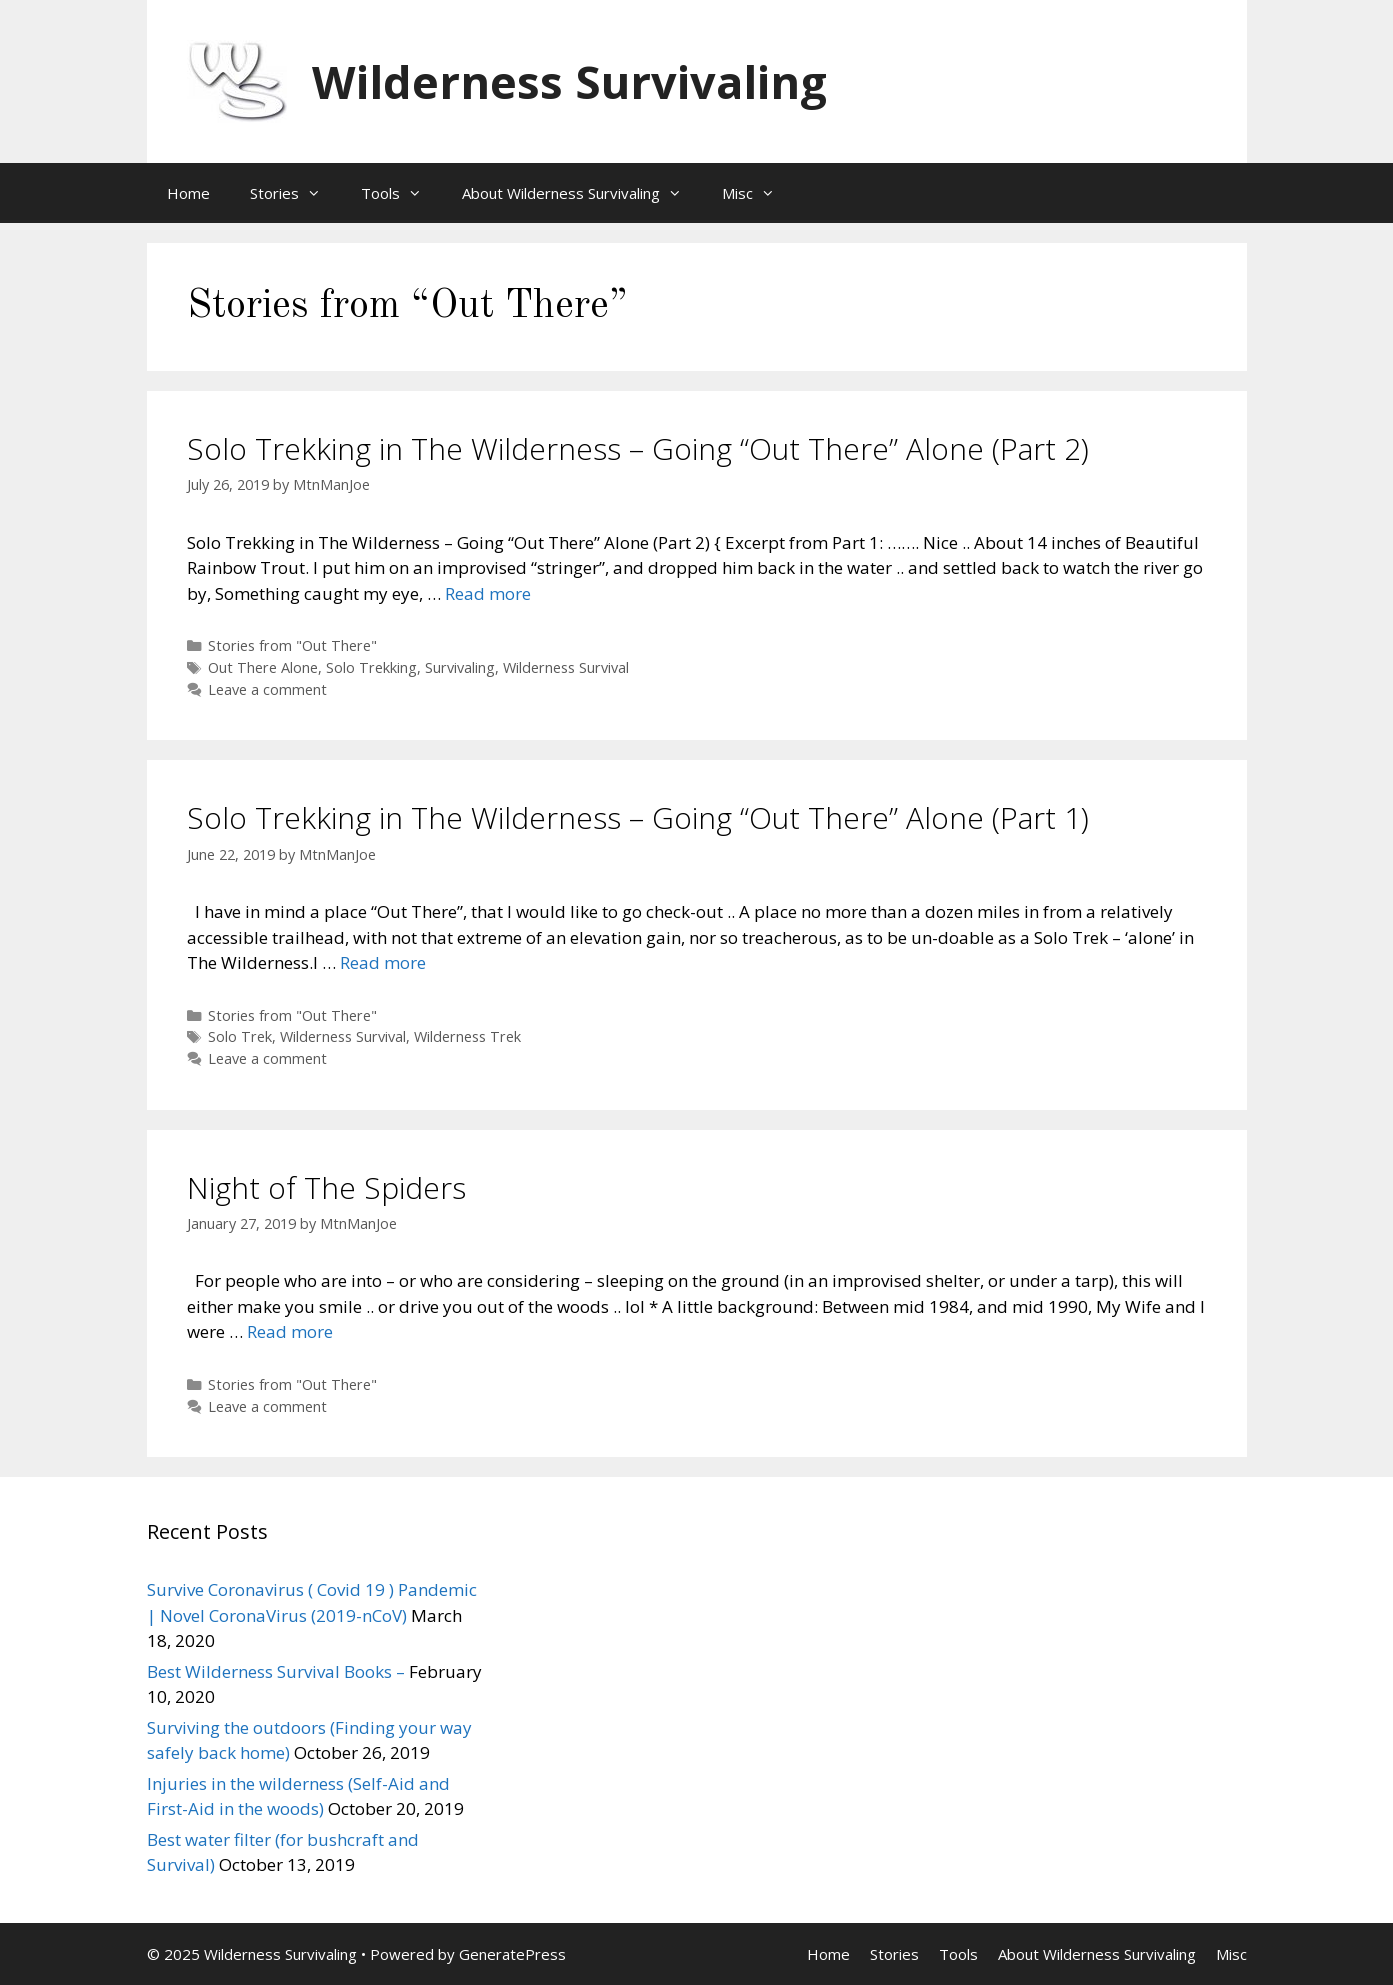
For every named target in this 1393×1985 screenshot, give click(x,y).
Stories (295, 193)
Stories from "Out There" (292, 645)
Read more (488, 593)
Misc (758, 193)
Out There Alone (263, 667)
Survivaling (460, 667)
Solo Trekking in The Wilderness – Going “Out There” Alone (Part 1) (638, 817)
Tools (401, 193)
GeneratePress (512, 1954)
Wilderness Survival (566, 667)
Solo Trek (240, 1036)
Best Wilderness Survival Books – (276, 1671)
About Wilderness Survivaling (582, 193)
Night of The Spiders (326, 1187)
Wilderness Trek (467, 1036)
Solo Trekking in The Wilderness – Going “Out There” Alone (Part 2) (638, 448)
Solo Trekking (371, 667)
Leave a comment (267, 689)
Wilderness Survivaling (569, 81)
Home (188, 193)
